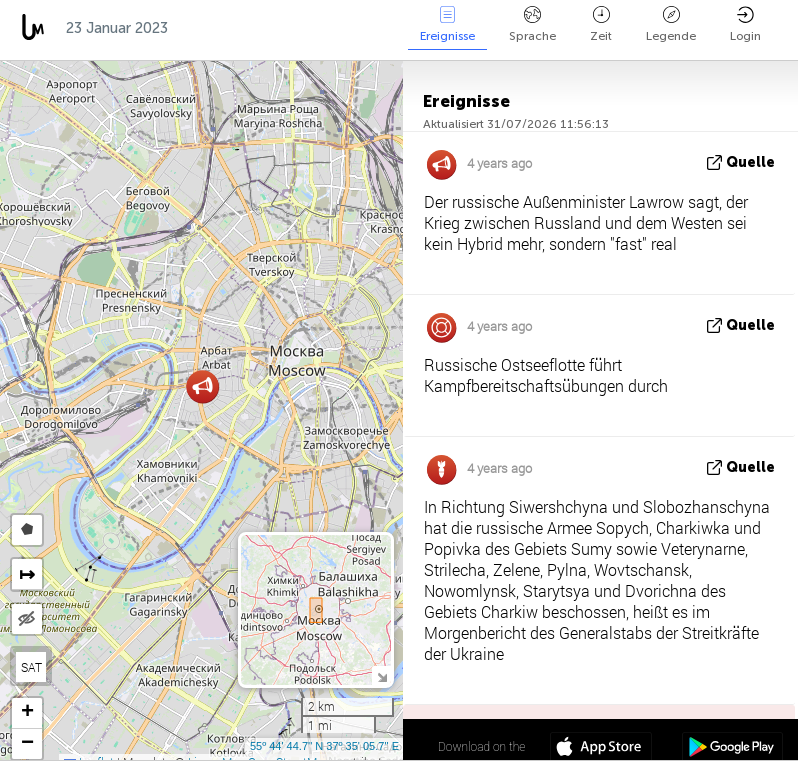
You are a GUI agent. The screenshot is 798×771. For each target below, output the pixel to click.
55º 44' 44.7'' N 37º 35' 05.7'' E (324, 746)
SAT (31, 667)
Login (745, 24)
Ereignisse (447, 24)
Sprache (532, 24)
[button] (202, 386)
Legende (671, 24)
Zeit (601, 24)
